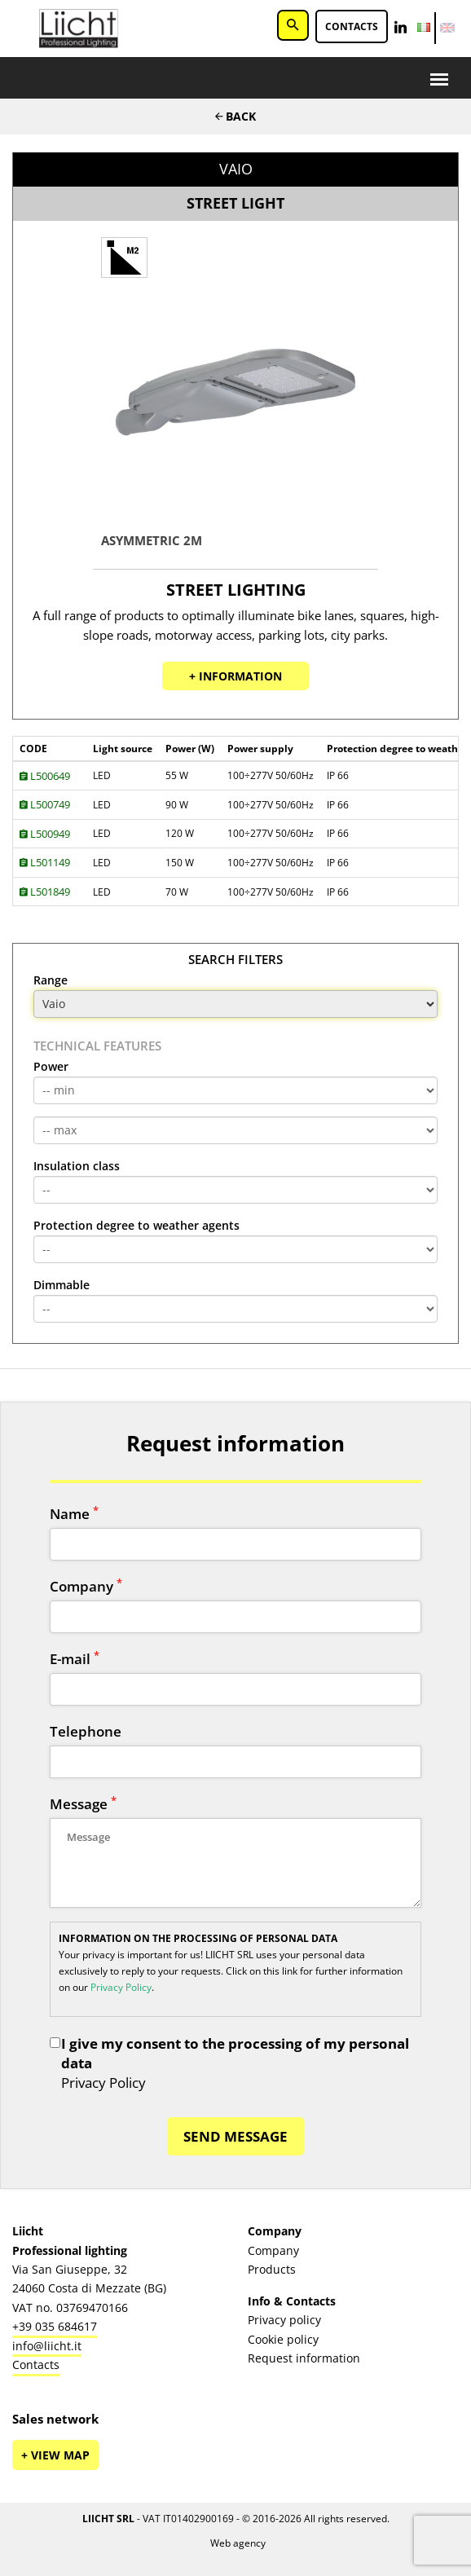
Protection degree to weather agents (136, 1225)
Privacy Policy (121, 1987)
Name (74, 1513)
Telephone (85, 1731)
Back (235, 116)
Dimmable (61, 1285)
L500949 (45, 833)
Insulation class (76, 1166)
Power (50, 1066)
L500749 (45, 804)
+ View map (55, 2455)
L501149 (45, 862)
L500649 (45, 775)
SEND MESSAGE (235, 2136)
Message (83, 1803)
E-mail (74, 1658)
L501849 (45, 891)
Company (86, 1586)
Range (50, 980)
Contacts (351, 26)
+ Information (235, 676)
